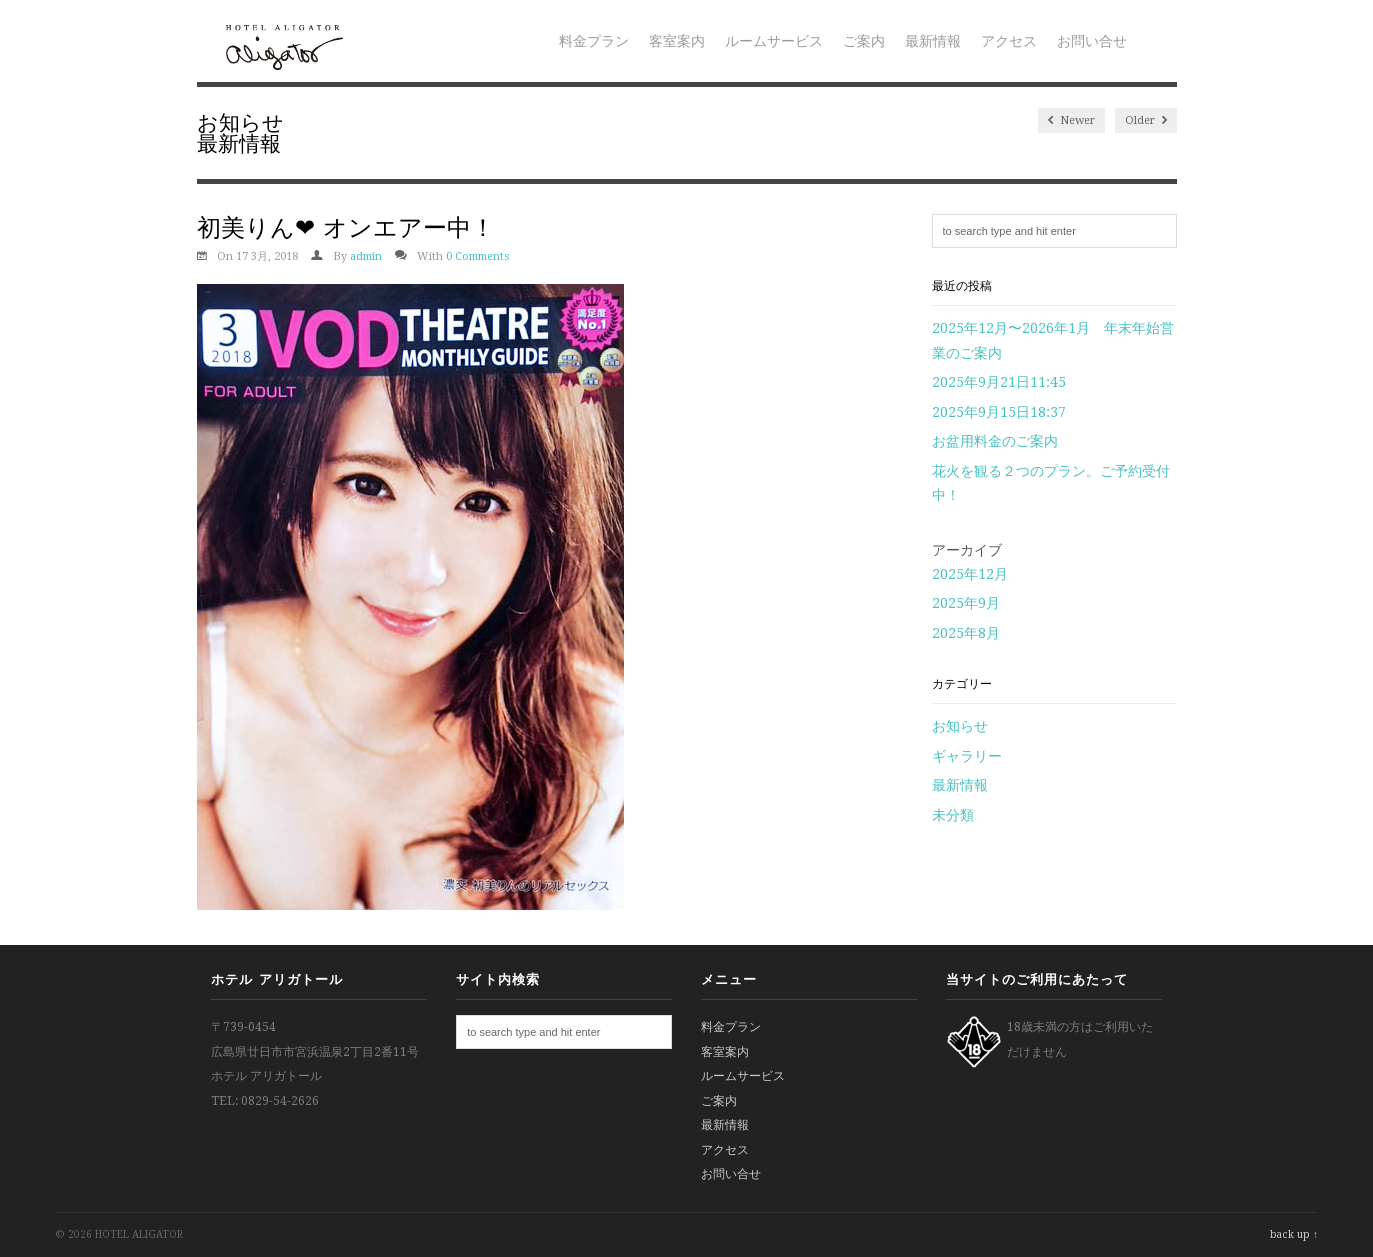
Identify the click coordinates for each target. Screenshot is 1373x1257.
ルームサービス (774, 41)
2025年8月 (966, 633)
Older (1146, 120)
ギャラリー (967, 756)
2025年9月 (966, 603)
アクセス (1009, 41)
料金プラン (594, 41)
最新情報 (933, 41)
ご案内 (864, 41)
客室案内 (677, 41)
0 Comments (478, 256)
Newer (1071, 120)
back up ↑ (1294, 1234)
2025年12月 (970, 574)
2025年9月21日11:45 (999, 382)
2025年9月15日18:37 (999, 412)
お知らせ (240, 122)
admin (366, 256)
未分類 (953, 815)
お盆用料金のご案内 (995, 441)
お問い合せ (1092, 41)
